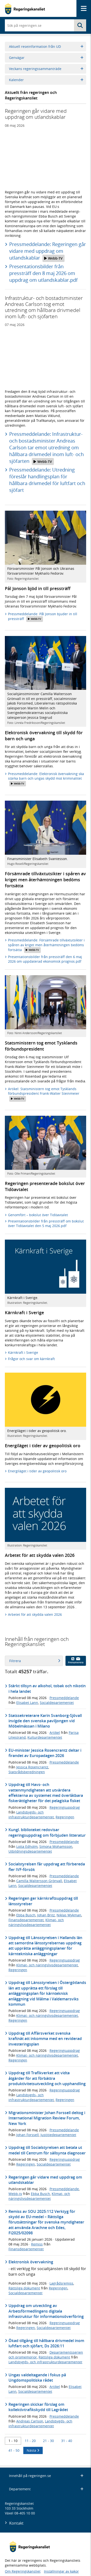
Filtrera (34, 1660)
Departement (46, 2489)
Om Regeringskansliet (23, 2571)
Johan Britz (46, 1915)
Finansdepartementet (26, 1920)
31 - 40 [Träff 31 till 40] (66, 2440)
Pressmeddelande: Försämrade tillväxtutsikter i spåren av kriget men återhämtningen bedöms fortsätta (46, 945)
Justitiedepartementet (58, 2134)
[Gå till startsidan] (25, 8)
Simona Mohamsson (55, 1846)
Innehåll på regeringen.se (46, 2475)
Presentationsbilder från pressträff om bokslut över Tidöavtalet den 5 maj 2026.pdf (46, 1223)
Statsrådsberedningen (26, 1772)
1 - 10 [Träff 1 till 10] (12, 2440)
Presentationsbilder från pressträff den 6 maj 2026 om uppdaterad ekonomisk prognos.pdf (45, 959)
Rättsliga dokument (24, 2288)
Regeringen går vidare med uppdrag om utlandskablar (45, 2179)
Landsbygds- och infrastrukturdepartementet (31, 2097)
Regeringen (65, 1817)
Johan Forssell (27, 2134)
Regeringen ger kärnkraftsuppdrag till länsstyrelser (43, 1901)
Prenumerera (75, 1660)
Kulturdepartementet (44, 1737)
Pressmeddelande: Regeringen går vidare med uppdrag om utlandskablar (47, 251)
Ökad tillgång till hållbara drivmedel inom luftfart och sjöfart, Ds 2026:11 (46, 2343)
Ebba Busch (25, 1915)
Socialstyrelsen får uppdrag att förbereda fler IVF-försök (46, 1866)
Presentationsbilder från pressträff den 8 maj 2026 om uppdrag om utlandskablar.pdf (43, 273)
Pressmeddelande (64, 1697)
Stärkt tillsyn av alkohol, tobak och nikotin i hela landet (47, 1688)
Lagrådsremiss (61, 2283)
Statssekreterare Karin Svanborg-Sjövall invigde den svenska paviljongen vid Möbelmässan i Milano (45, 1721)
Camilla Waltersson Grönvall (39, 1880)
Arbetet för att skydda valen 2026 (35, 1614)
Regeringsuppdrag (65, 1807)
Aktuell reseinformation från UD (46, 46)
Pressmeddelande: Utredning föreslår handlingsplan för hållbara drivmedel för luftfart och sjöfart (47, 479)
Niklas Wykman (69, 1915)
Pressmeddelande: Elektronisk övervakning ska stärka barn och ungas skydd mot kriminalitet (46, 779)
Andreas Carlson (29, 2421)
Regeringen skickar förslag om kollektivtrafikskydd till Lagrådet (38, 2407)
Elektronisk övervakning (30, 2262)
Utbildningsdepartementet (30, 1851)
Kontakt (16, 2523)
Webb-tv (15, 2193)
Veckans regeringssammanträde (46, 68)
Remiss (37, 2244)
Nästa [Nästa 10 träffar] (33, 2450)
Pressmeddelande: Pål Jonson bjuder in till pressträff (42, 617)
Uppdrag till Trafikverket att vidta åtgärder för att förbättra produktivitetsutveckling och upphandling (47, 2078)
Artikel (55, 1732)
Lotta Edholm (27, 1846)
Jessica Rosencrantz (32, 1767)
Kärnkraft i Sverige (23, 1352)
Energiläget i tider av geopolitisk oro (37, 1471)
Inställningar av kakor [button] (61, 2571)
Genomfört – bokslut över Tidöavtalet (38, 1215)
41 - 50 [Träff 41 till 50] (13, 2450)
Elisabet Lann (27, 1702)
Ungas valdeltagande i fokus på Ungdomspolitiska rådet (37, 2377)
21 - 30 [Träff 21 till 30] (48, 2440)
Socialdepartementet (57, 1702)
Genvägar (46, 57)
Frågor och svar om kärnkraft (31, 1358)
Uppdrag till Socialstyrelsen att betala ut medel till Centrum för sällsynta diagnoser (47, 2150)
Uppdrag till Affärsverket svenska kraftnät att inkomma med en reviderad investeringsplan (45, 2039)
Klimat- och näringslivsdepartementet (36, 1922)
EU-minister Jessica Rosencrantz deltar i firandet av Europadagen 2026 (44, 1753)
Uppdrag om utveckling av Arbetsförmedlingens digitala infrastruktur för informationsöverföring (46, 2311)
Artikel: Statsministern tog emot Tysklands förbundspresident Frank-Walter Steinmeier (43, 1094)
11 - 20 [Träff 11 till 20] (30, 2440)
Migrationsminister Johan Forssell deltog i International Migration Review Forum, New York (46, 2118)
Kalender (46, 80)
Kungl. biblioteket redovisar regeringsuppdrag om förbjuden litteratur (47, 1832)
